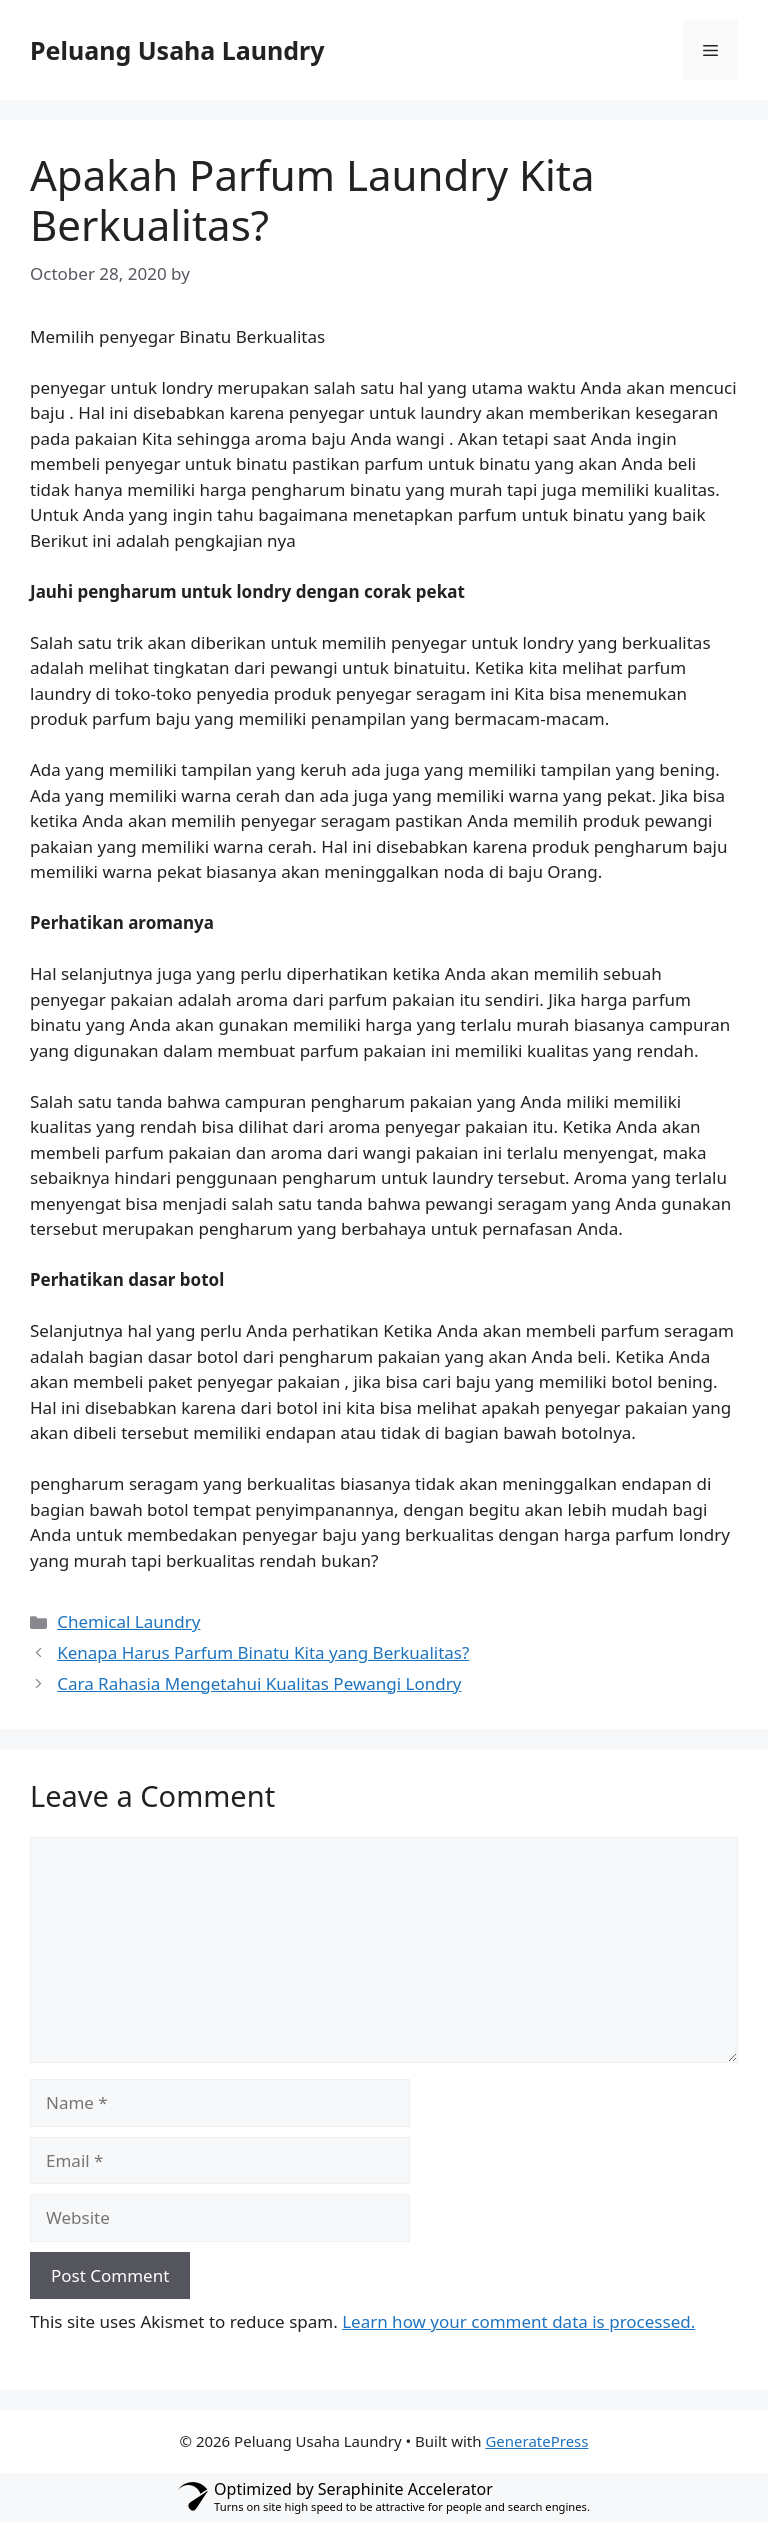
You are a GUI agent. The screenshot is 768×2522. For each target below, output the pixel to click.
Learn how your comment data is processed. (518, 2321)
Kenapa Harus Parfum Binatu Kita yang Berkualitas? (263, 1652)
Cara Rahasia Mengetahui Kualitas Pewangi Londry (259, 1683)
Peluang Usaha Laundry (177, 50)
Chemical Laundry (128, 1621)
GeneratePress (536, 2441)
